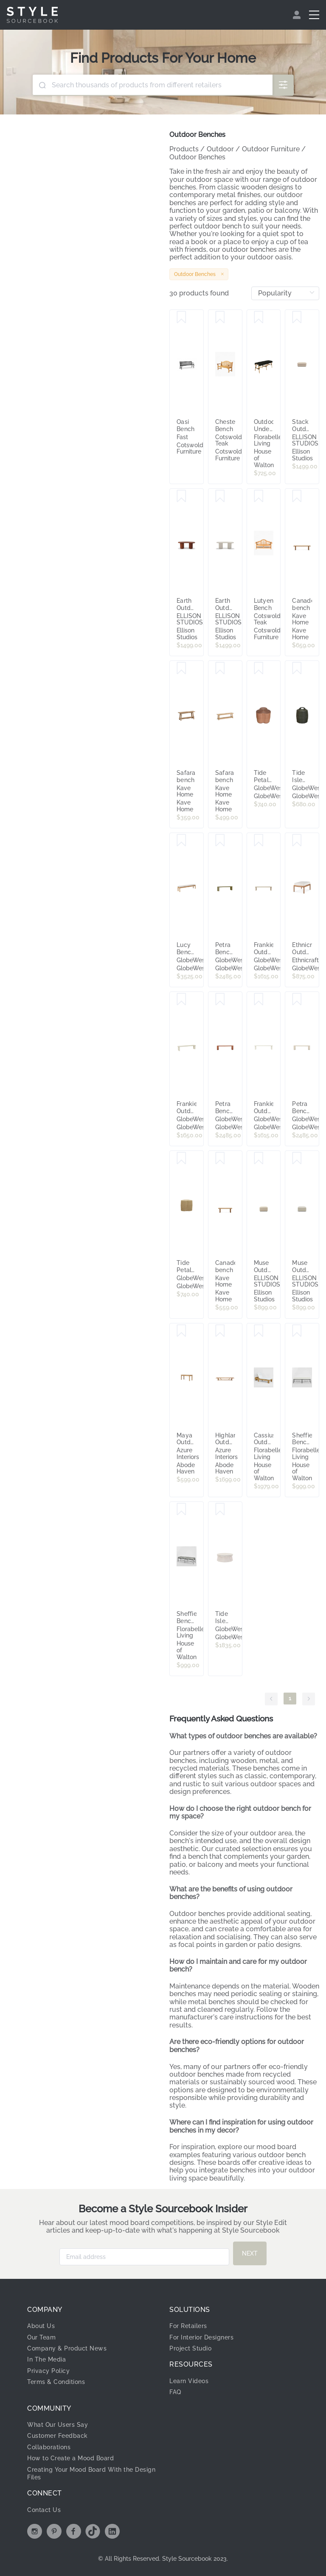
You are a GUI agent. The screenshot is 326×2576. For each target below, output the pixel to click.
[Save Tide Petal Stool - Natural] (181, 1158)
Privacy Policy (48, 2370)
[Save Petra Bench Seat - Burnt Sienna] (220, 999)
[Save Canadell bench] (297, 496)
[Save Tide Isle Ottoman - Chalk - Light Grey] (220, 1509)
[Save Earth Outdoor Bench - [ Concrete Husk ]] (220, 496)
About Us (41, 2326)
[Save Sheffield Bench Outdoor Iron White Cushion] (297, 1331)
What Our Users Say (57, 2424)
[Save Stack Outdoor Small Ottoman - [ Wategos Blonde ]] (297, 317)
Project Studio (190, 2348)
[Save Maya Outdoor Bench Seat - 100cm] (181, 1331)
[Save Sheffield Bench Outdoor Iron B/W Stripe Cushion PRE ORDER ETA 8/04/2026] (181, 1509)
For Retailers (188, 2326)
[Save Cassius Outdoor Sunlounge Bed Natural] (259, 1331)
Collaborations (48, 2447)
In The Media (46, 2359)
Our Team (41, 2337)
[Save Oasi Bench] (181, 317)
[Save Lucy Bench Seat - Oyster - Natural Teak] (181, 840)
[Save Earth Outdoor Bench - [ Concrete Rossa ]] (181, 496)
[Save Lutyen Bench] (259, 496)
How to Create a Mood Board (70, 2458)
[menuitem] (298, 15)
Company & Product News (67, 2348)
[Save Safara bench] (181, 668)
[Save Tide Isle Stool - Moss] (297, 668)
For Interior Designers (201, 2337)
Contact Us (44, 2509)
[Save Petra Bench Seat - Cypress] (220, 840)
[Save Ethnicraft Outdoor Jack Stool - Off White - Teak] (297, 840)
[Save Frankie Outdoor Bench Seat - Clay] (259, 840)
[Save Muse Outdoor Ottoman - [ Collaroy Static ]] (297, 1158)
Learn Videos (188, 2381)
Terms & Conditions (56, 2381)
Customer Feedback (57, 2435)
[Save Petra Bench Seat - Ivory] (297, 999)
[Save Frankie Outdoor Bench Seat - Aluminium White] (259, 999)
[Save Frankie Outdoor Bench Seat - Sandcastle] (181, 999)
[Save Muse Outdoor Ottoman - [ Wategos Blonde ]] (259, 1158)
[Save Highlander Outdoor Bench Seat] (220, 1331)
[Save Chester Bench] (220, 317)
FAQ (175, 2392)
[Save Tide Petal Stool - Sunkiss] (259, 668)
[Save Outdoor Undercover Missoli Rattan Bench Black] (259, 317)
